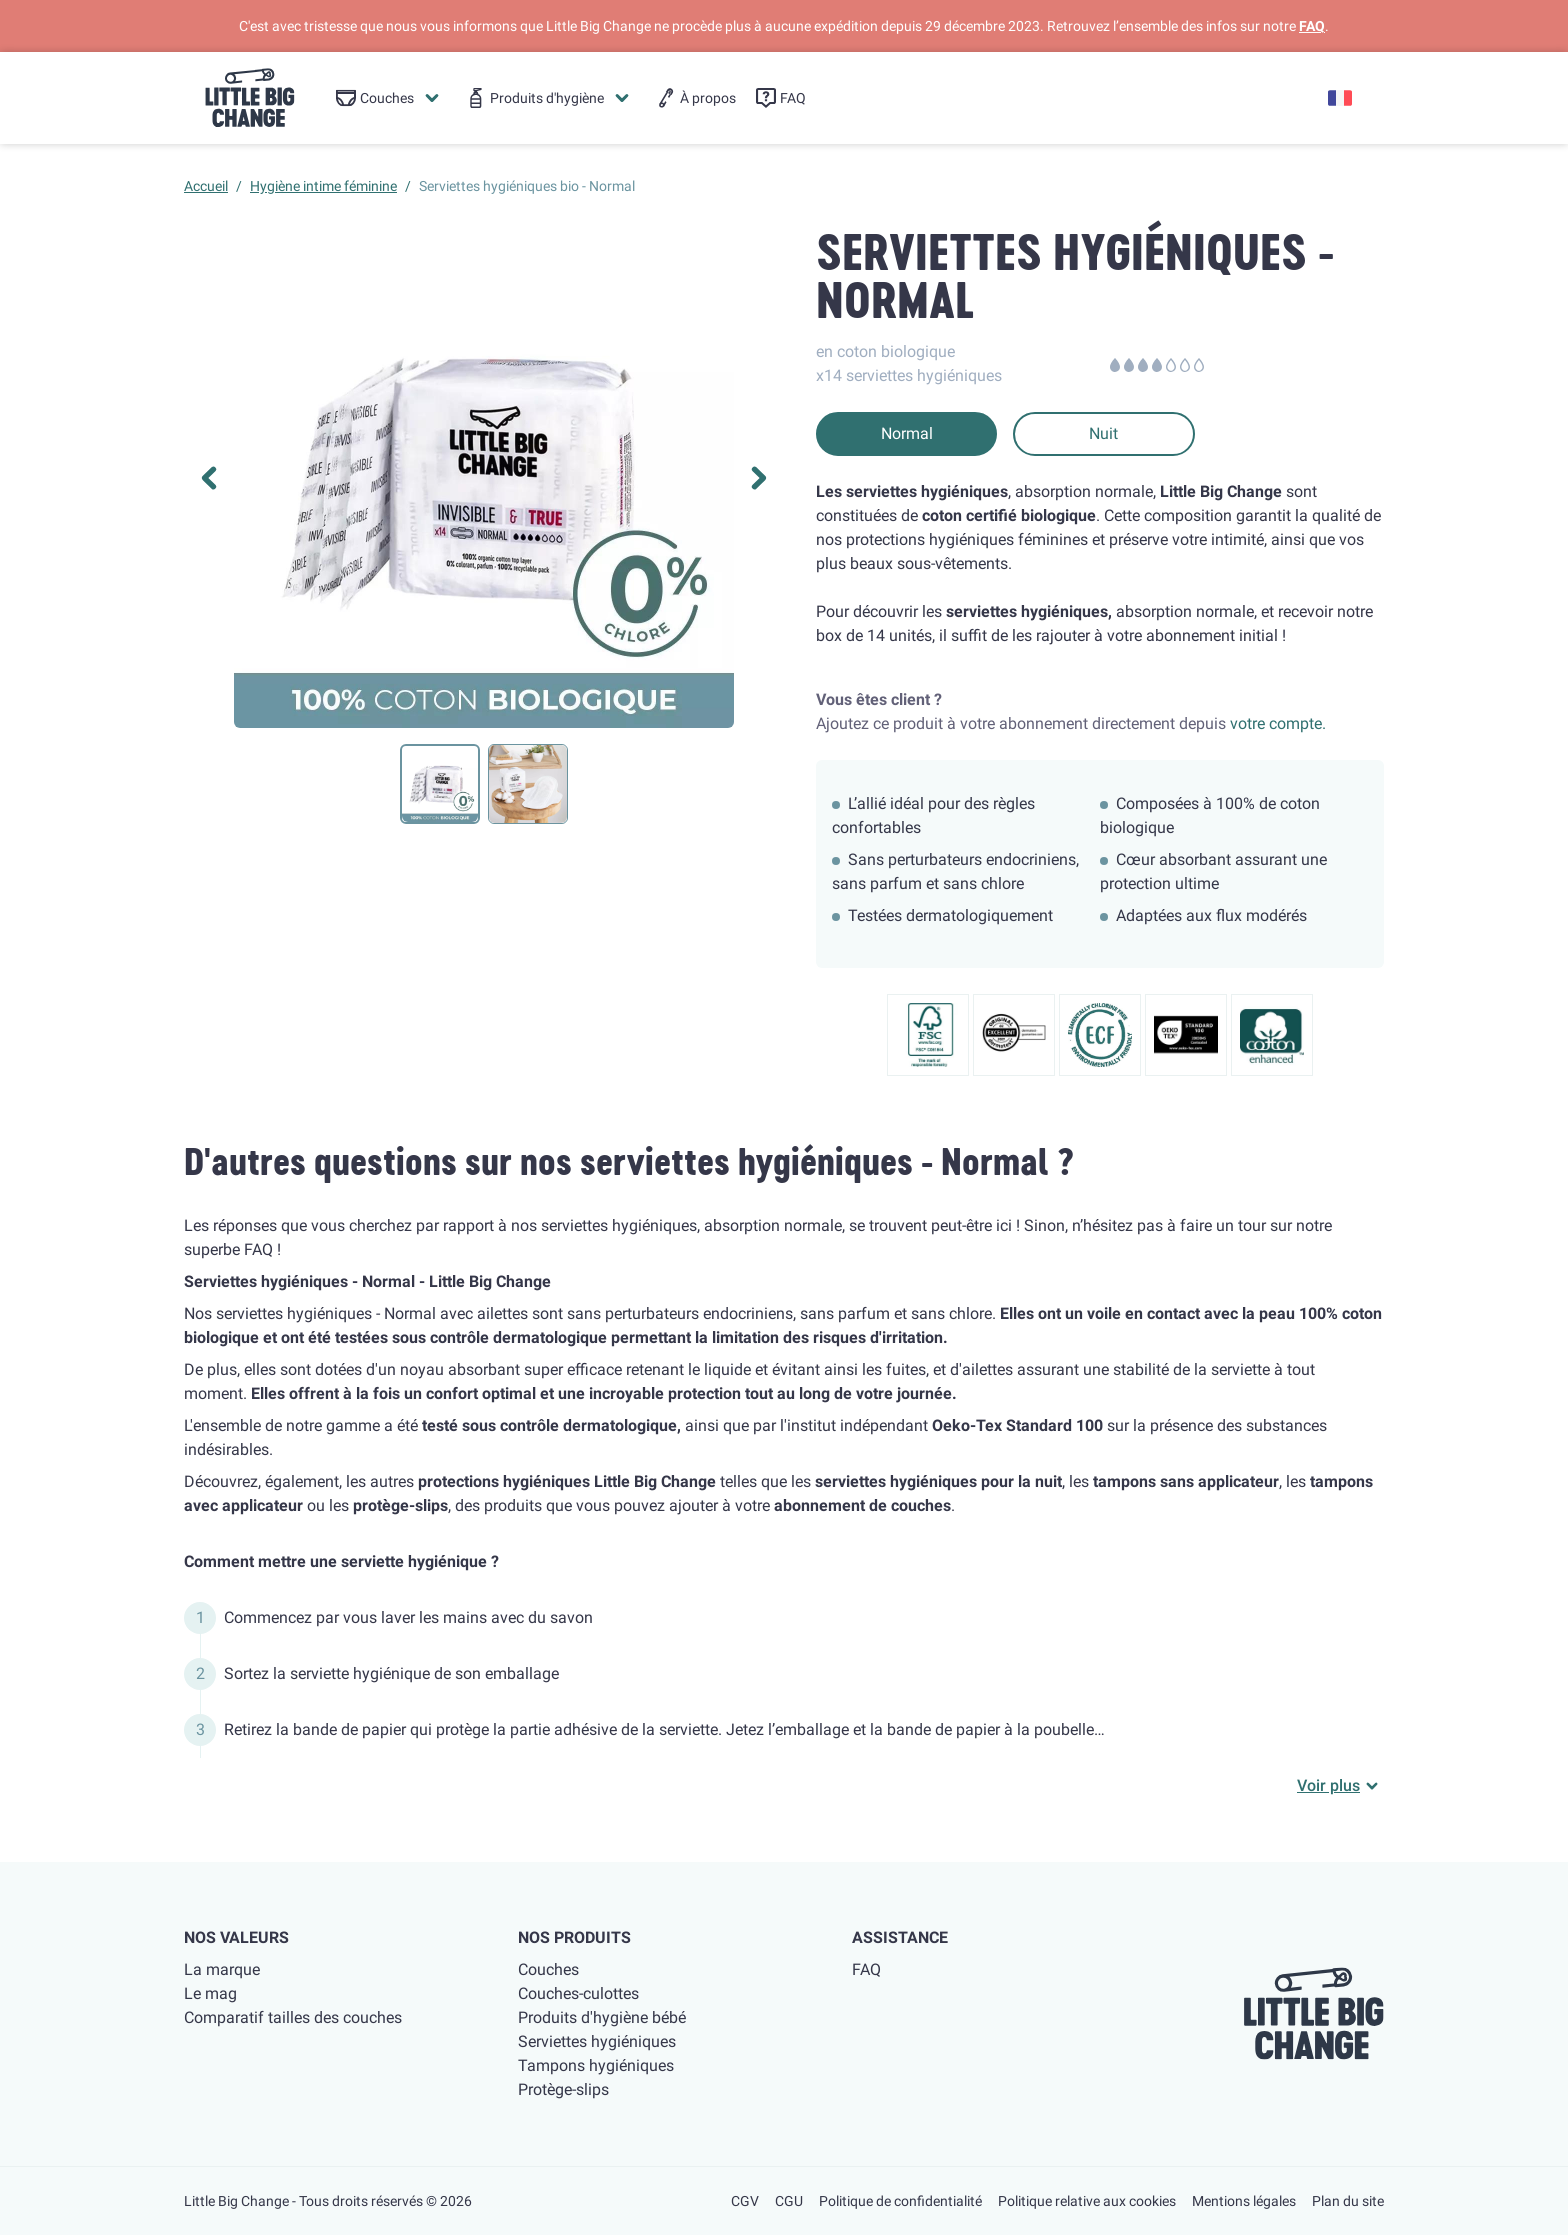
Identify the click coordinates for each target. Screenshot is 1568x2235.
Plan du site (1348, 2201)
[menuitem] (389, 98)
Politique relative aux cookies (1087, 2201)
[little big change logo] (250, 98)
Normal (907, 433)
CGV (745, 2201)
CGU (789, 2201)
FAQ (1312, 26)
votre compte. (1278, 723)
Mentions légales (1244, 2201)
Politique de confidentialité (900, 2201)
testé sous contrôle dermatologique (549, 1425)
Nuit (1103, 433)
